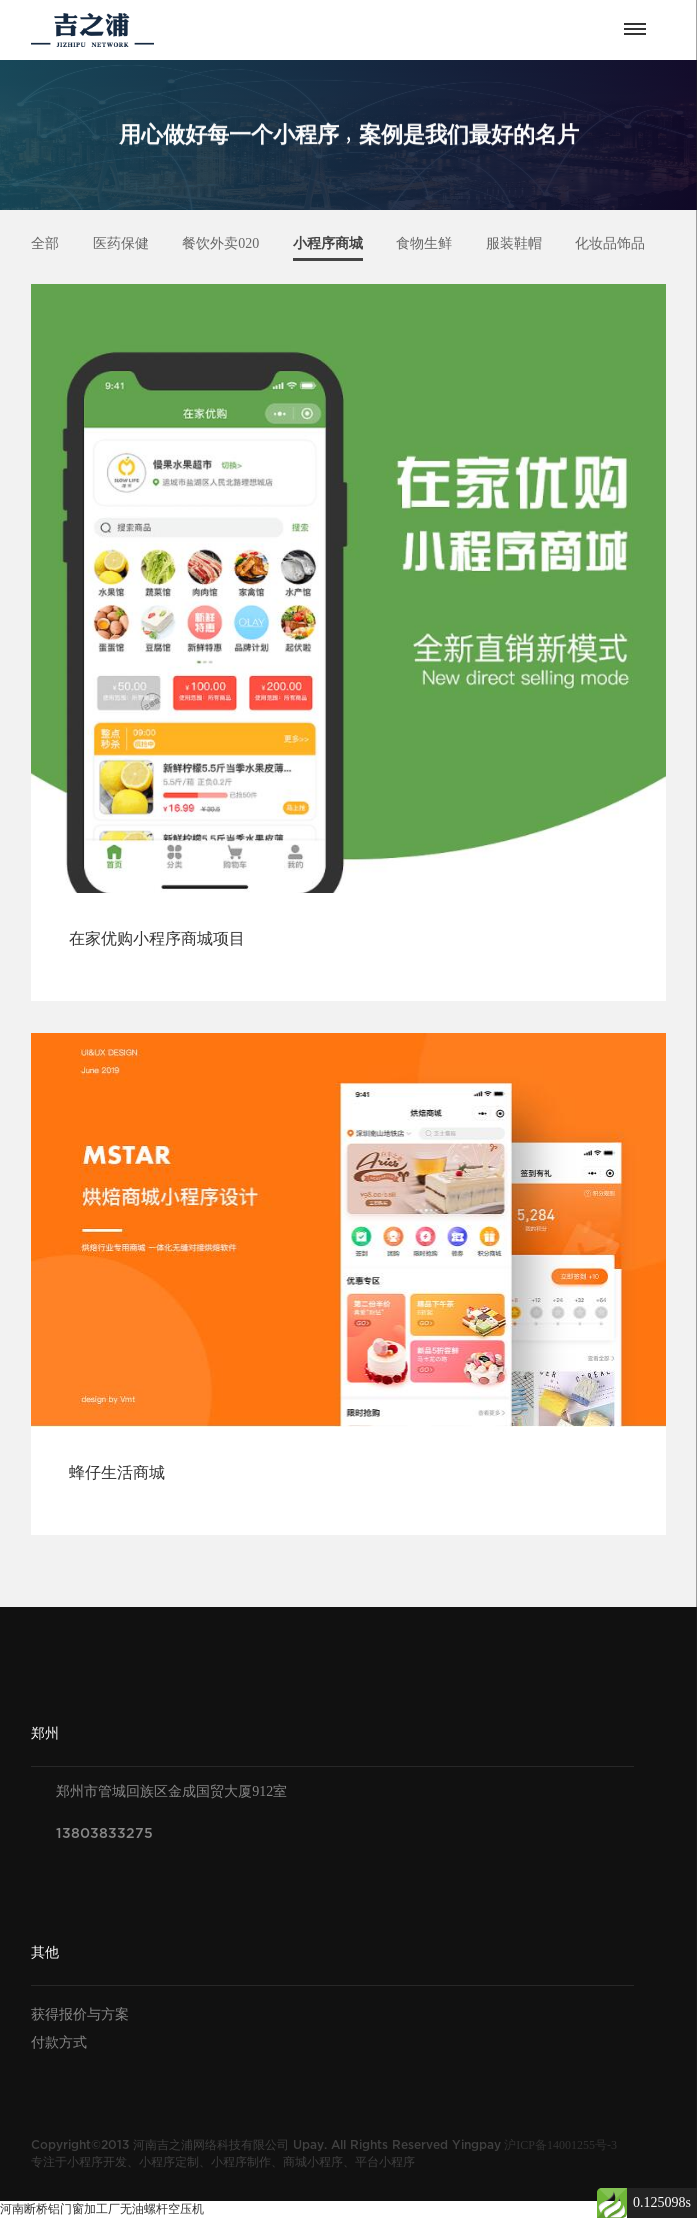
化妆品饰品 (610, 243)
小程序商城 (328, 243)
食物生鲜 (424, 243)
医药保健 (121, 243)
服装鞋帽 (514, 243)
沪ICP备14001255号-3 (560, 2145)
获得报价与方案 (80, 2014)
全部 (45, 243)
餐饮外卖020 (220, 243)
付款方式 (59, 2042)
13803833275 (104, 1833)
